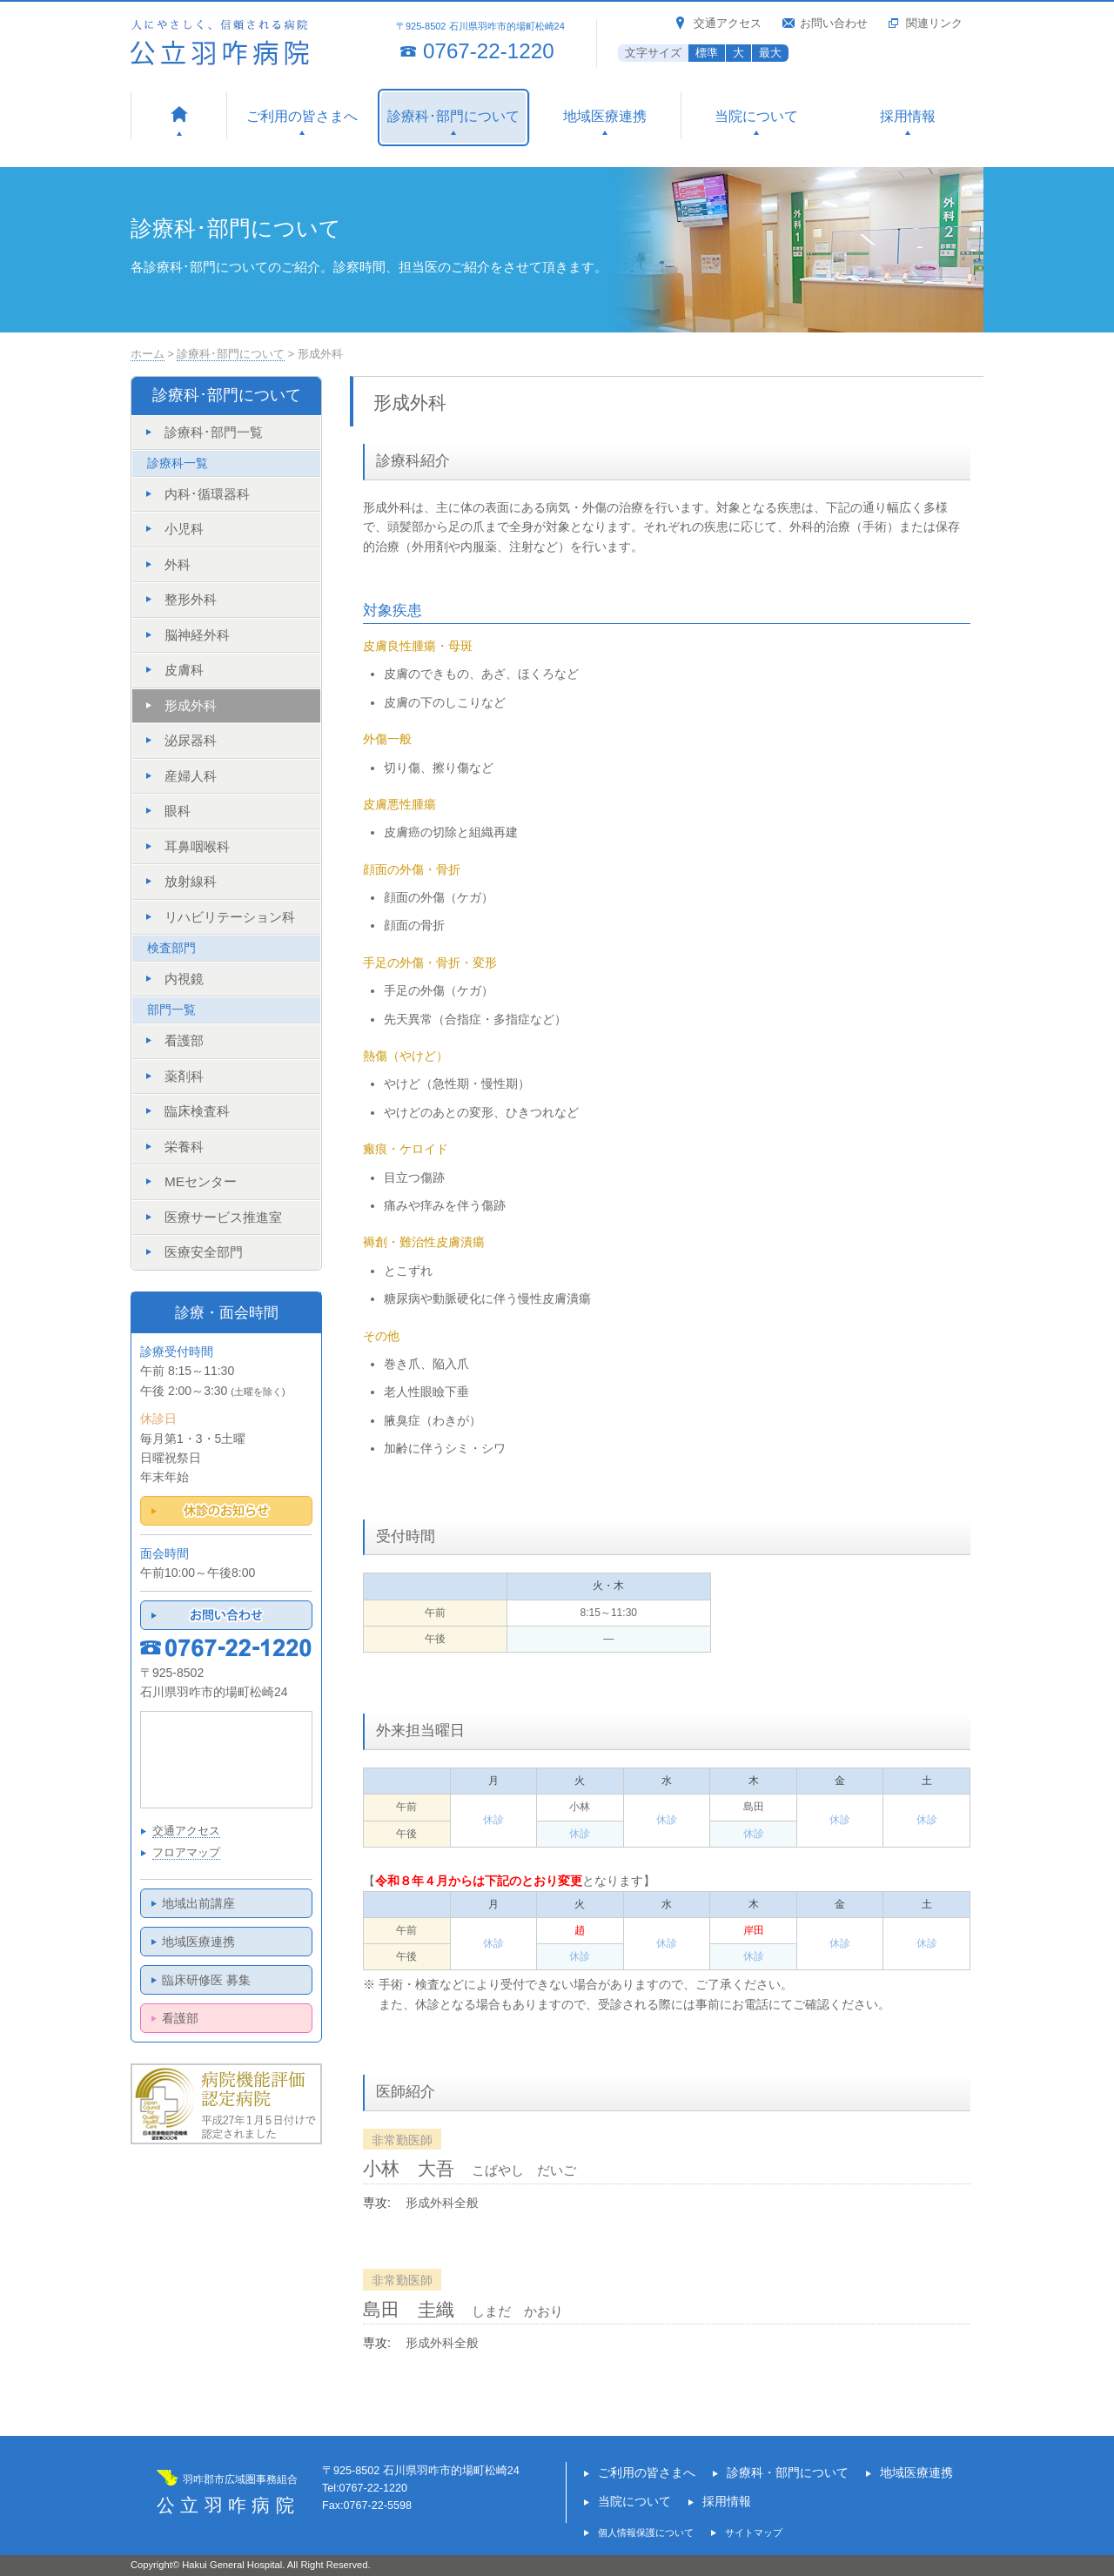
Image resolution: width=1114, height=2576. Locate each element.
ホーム (147, 354)
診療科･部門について (231, 354)
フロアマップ (186, 1853)
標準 (706, 53)
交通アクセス (728, 23)
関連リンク (934, 23)
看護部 (180, 2018)
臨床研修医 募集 (206, 1980)
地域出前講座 (198, 1903)
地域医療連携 (198, 1942)
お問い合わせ (834, 23)
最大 (770, 53)
